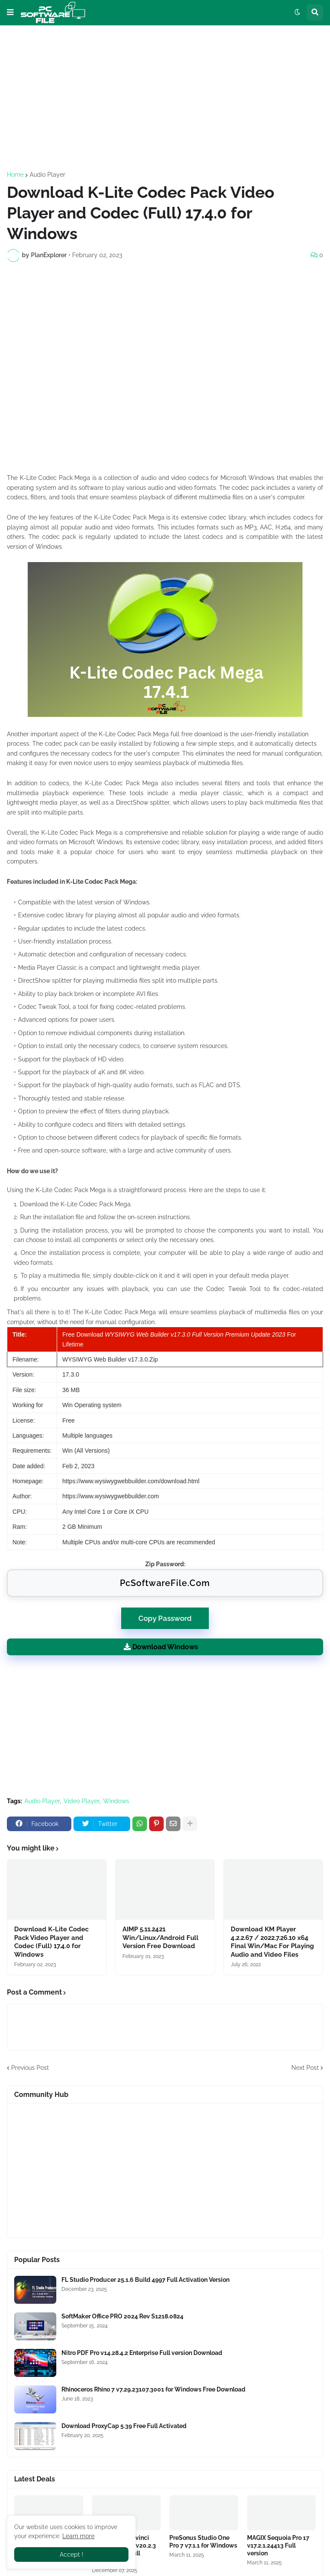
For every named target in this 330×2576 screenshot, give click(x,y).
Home (15, 175)
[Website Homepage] (53, 12)
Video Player (81, 1801)
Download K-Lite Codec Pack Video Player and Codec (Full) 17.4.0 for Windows (51, 1941)
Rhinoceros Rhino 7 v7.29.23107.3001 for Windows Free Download (153, 2389)
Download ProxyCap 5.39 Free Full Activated (123, 2425)
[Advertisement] (165, 98)
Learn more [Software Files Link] (78, 2536)
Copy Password (165, 1615)
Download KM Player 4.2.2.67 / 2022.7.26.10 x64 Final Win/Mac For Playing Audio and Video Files (272, 1941)
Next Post (305, 2067)
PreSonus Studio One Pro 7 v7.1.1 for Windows (203, 2541)
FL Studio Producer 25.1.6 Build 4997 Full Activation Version (145, 2279)
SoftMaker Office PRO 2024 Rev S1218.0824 (122, 2316)
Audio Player (47, 175)
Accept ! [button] (71, 2554)
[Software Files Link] (35, 2290)
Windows (116, 1801)
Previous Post (30, 2067)
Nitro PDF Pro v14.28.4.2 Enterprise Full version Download (141, 2352)
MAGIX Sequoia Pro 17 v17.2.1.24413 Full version (278, 2545)
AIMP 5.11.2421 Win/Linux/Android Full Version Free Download (160, 1937)
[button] (10, 12)
